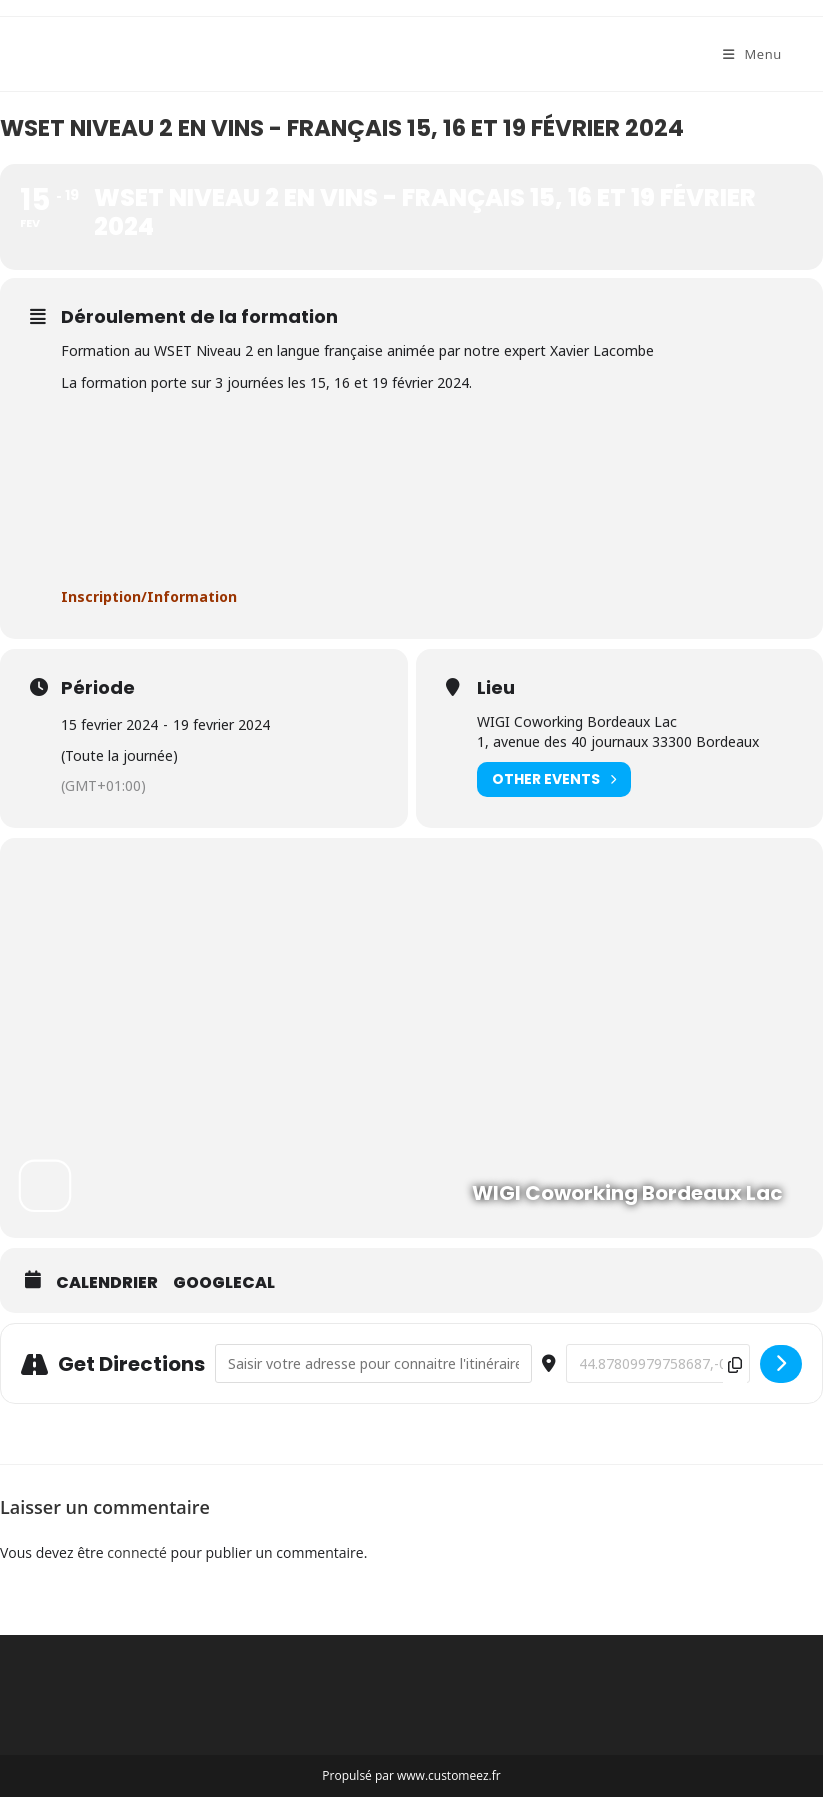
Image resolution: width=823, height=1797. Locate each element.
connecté (137, 1552)
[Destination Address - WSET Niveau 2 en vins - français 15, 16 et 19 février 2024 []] (658, 1363)
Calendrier (107, 1283)
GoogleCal (224, 1283)
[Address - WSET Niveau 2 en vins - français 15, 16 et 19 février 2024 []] (373, 1363)
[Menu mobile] (752, 54)
